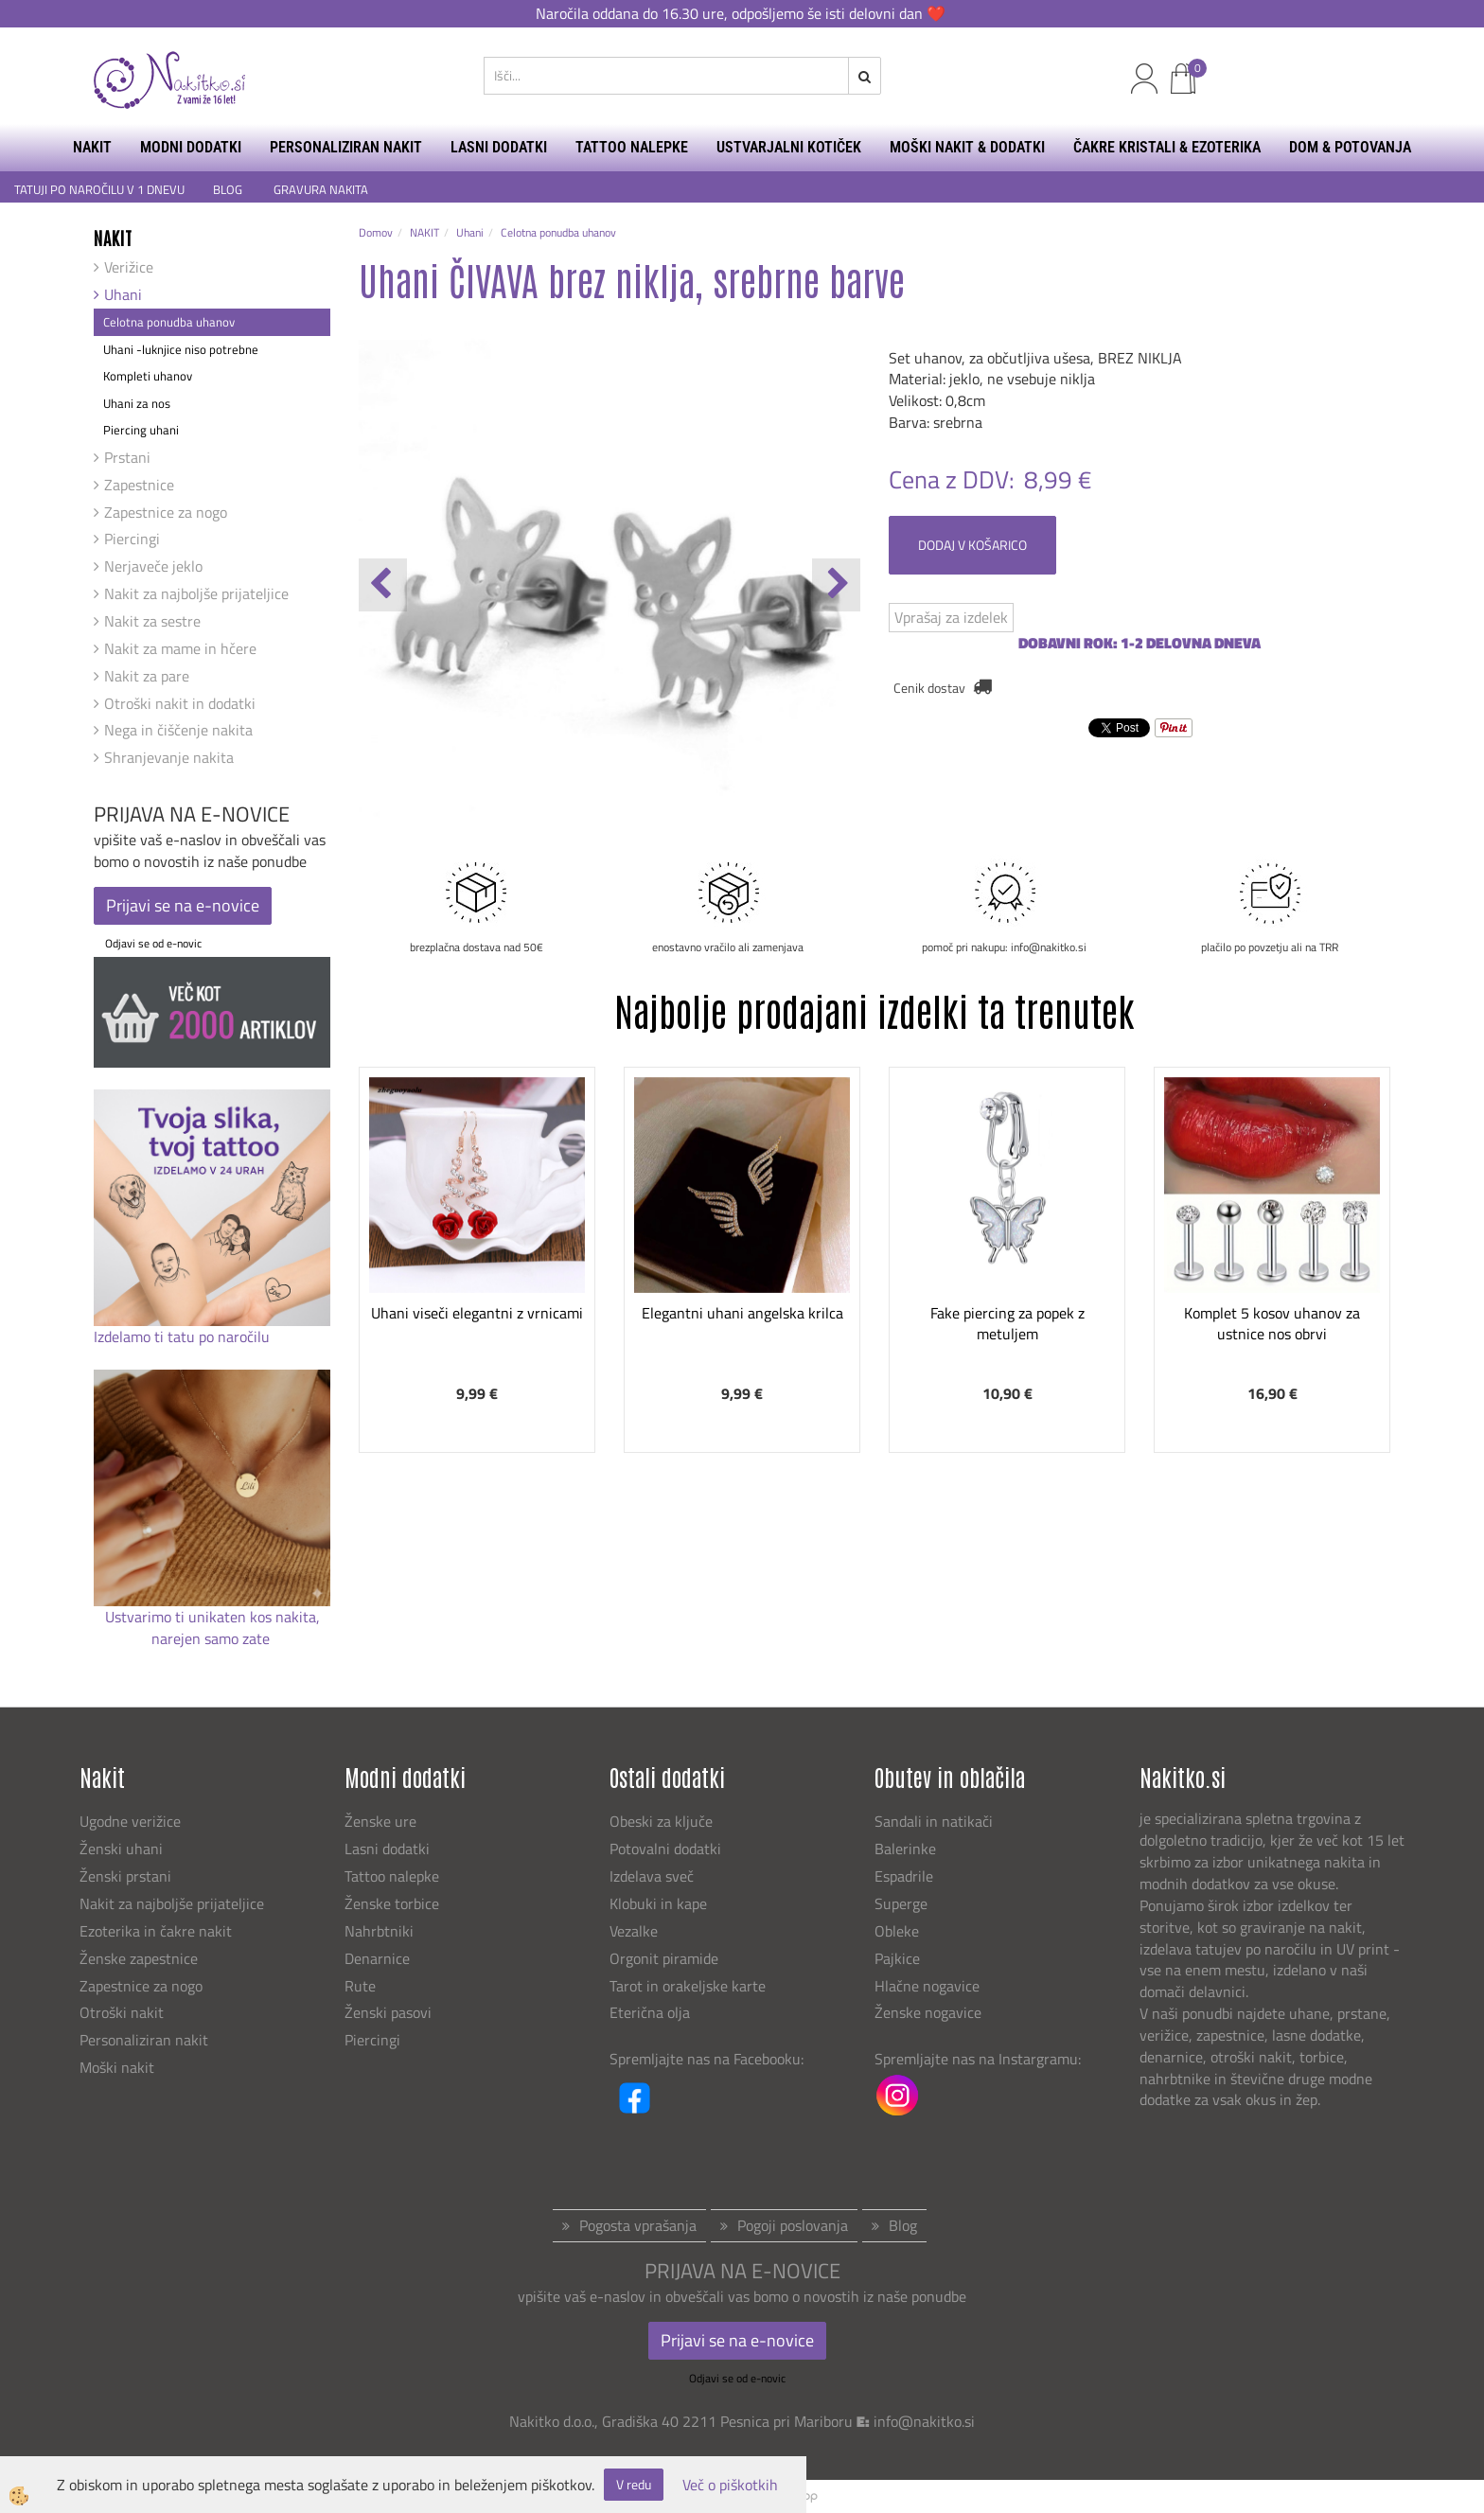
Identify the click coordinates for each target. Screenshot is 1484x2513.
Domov (376, 232)
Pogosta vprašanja (638, 2225)
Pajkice (897, 1958)
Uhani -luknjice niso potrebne (180, 349)
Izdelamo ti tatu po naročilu (184, 1336)
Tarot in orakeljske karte (688, 1985)
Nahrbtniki (379, 1931)
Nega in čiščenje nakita (178, 729)
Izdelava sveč (652, 1876)
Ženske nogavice (927, 2012)
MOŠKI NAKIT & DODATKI (967, 147)
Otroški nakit (122, 2012)
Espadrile (903, 1876)
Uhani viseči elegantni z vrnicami (477, 1312)
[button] (836, 584)
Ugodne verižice (130, 1821)
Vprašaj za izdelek (951, 617)
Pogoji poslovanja (792, 2225)
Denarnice (377, 1958)
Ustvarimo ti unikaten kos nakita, (212, 1616)
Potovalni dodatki (665, 1848)
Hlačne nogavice (927, 1985)
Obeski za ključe (661, 1821)
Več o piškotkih (730, 2485)
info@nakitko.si (924, 2421)
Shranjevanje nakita (169, 757)
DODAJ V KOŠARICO (972, 545)
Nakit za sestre (152, 621)
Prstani (127, 457)
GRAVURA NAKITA (321, 190)
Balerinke (905, 1848)
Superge (901, 1903)
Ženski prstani (127, 1876)
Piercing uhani (141, 429)
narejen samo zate (212, 1638)
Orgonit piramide (664, 1958)
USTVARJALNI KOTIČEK (788, 147)
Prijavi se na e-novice (182, 905)
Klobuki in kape (658, 1903)
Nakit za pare (146, 675)
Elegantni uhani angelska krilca (742, 1312)
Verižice (128, 267)
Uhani (123, 294)
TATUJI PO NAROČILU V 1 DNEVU (99, 190)
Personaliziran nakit (144, 2039)
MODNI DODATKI (190, 147)
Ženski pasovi (389, 2012)
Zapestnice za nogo (165, 512)
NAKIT (92, 147)
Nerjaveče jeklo (153, 566)
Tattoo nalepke (391, 1876)
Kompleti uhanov (147, 375)
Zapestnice (139, 484)
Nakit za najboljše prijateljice (196, 593)
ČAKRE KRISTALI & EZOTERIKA (1167, 147)
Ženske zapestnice (141, 1958)
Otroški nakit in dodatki (180, 703)
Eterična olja (650, 2012)
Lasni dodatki (387, 1848)
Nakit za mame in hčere (180, 648)
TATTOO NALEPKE (631, 147)
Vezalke (634, 1931)
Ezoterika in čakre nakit (158, 1931)
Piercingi (132, 538)
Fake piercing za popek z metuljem (1007, 1323)
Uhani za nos (136, 403)
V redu (633, 2484)
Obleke (896, 1931)
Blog (903, 2225)
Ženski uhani (123, 1848)
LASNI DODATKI (498, 147)
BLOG (229, 190)
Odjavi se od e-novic (153, 943)
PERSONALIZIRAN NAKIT (346, 147)
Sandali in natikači (935, 1821)
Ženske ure (382, 1821)
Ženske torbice (391, 1903)
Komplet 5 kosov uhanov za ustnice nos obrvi (1272, 1323)
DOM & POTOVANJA (1350, 147)
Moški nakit (119, 2067)
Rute (360, 1985)
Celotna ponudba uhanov (169, 321)
